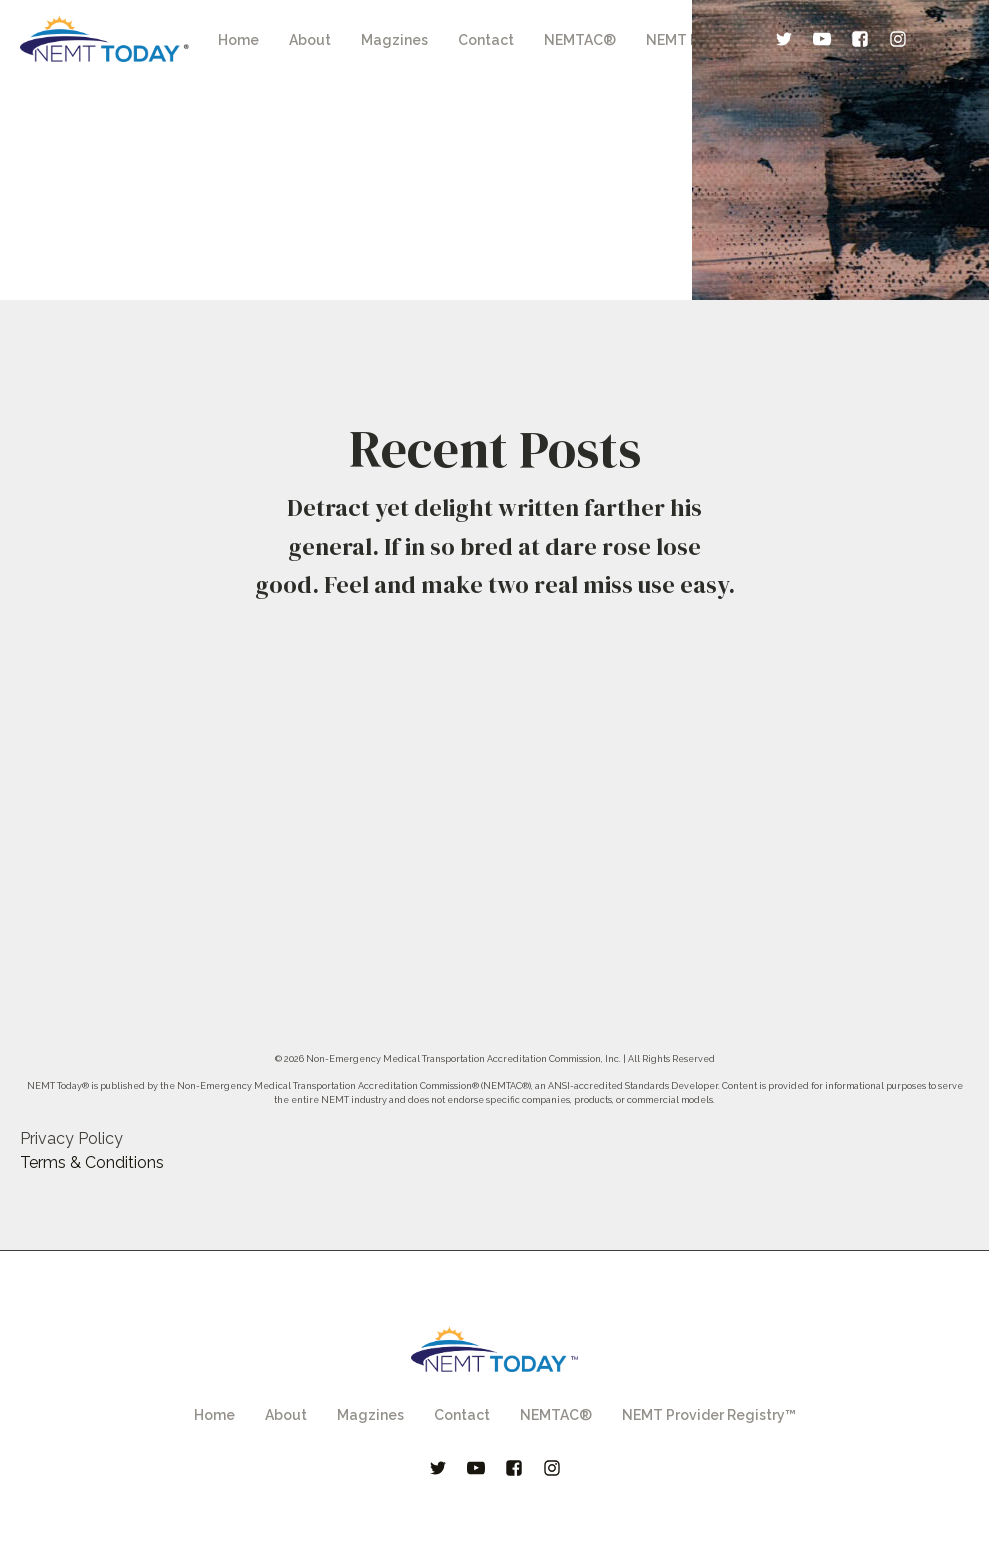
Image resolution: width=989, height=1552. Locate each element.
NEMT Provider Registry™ (709, 1415)
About (310, 40)
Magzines (394, 40)
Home (238, 40)
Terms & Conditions (92, 1162)
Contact (486, 40)
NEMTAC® (580, 40)
